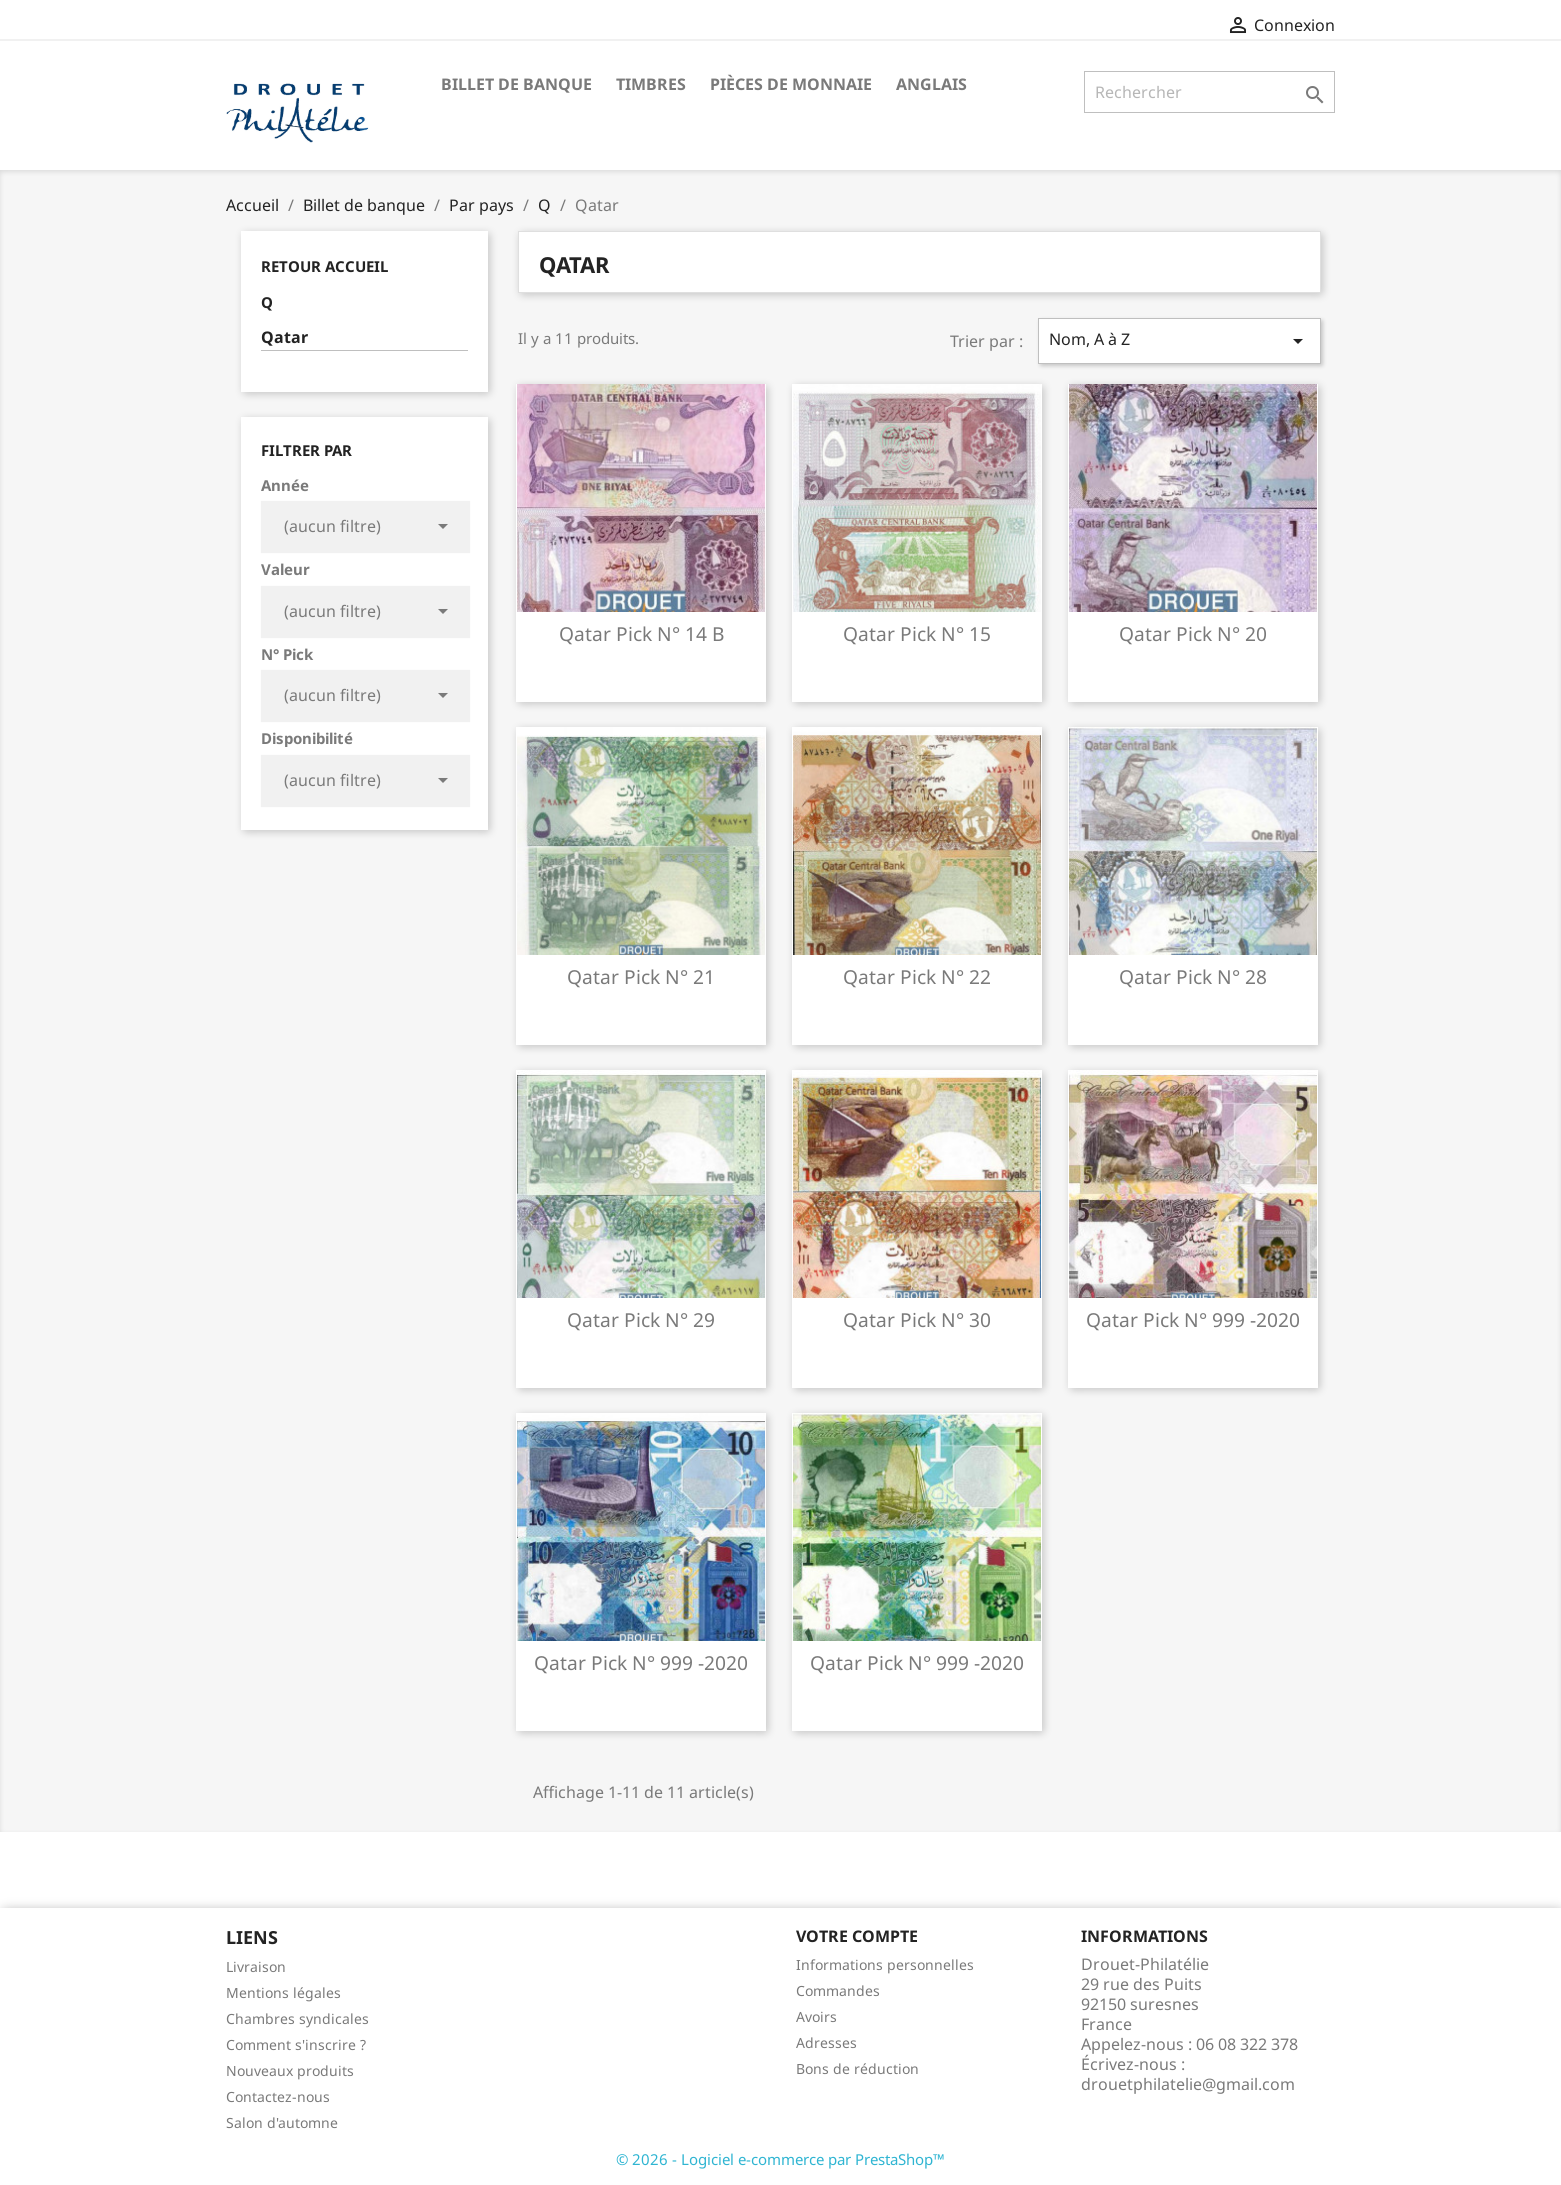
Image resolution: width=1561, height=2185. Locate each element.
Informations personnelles (885, 1964)
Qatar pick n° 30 (917, 1319)
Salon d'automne (282, 2122)
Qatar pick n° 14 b (641, 633)
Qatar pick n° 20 (1193, 633)
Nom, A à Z (1179, 340)
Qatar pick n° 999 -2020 (1193, 1319)
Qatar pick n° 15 (917, 633)
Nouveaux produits (290, 2070)
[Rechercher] (1209, 92)
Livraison (256, 1966)
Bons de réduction (857, 2068)
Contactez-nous (278, 2096)
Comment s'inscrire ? (296, 2044)
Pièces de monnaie (791, 84)
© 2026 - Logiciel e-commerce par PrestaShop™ (780, 2159)
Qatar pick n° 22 (917, 976)
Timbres (651, 84)
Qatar (284, 337)
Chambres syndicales (297, 2018)
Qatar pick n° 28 (1193, 976)
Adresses (826, 2042)
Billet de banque (516, 84)
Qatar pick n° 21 (641, 976)
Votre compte (857, 1936)
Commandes (838, 1990)
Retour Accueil (324, 266)
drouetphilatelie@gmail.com (1188, 2084)
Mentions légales (283, 1992)
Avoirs (816, 2016)
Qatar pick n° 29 (641, 1319)
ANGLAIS (931, 84)
